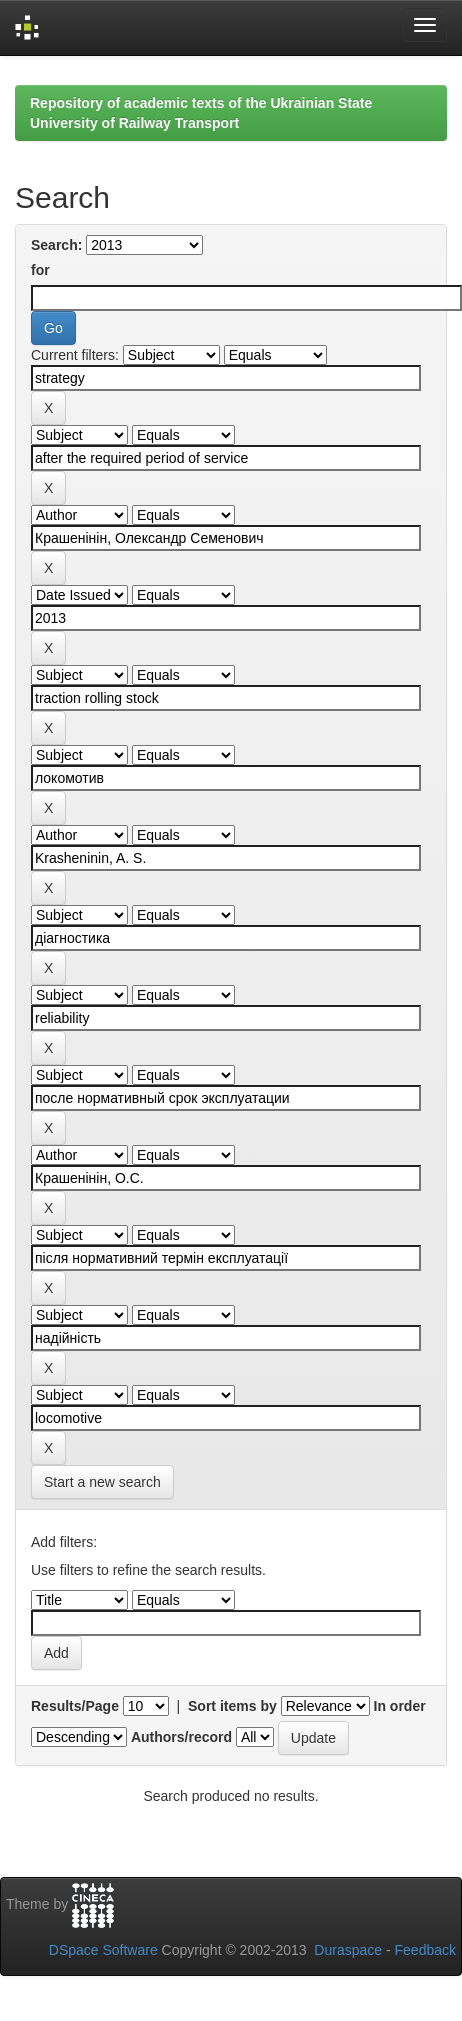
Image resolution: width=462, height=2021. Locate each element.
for (40, 270)
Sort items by (232, 1706)
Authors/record (181, 1737)
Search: (56, 245)
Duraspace (348, 1950)
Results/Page (75, 1706)
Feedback (425, 1950)
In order (400, 1706)
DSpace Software (103, 1950)
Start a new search (102, 1482)
